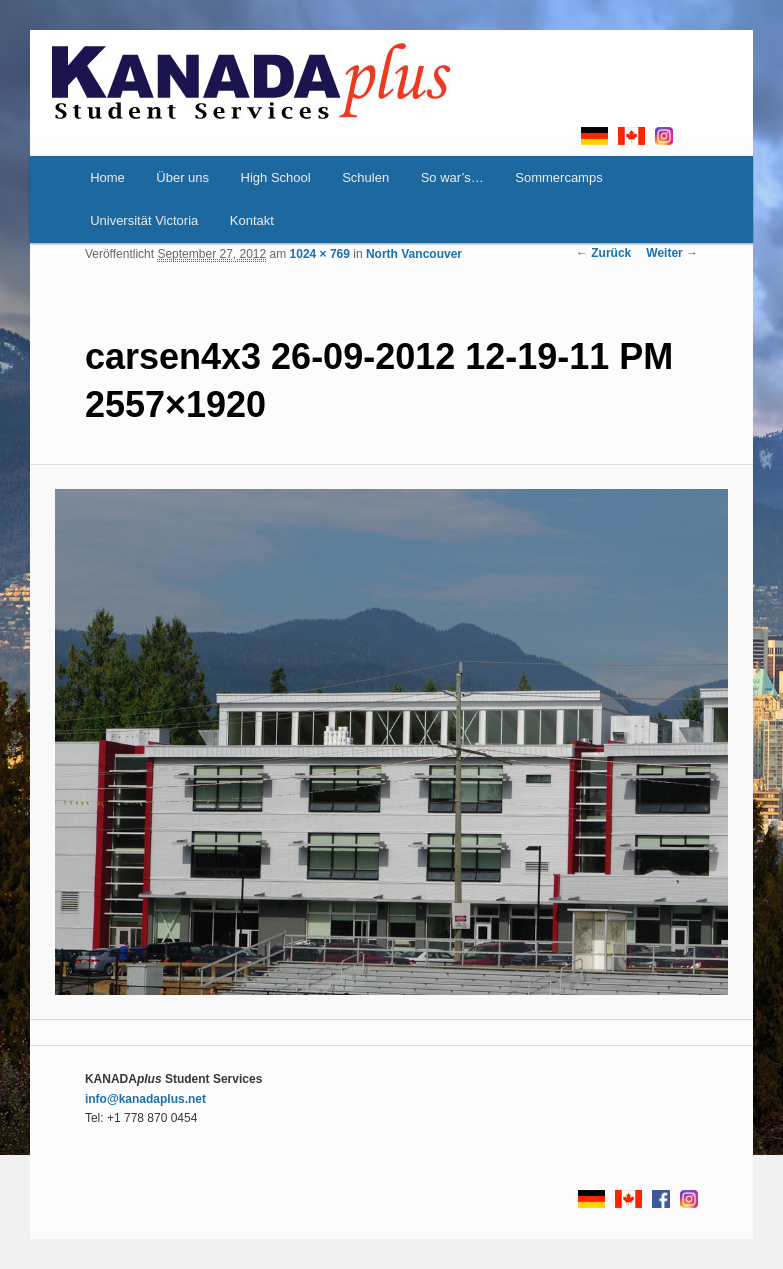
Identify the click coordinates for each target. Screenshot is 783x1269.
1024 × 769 (320, 254)
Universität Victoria (144, 220)
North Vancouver (414, 254)
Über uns (182, 177)
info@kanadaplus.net (145, 1099)
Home (107, 177)
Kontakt (252, 220)
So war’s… (452, 177)
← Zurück (603, 253)
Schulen (365, 177)
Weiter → (672, 253)
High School (276, 177)
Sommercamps (558, 177)
